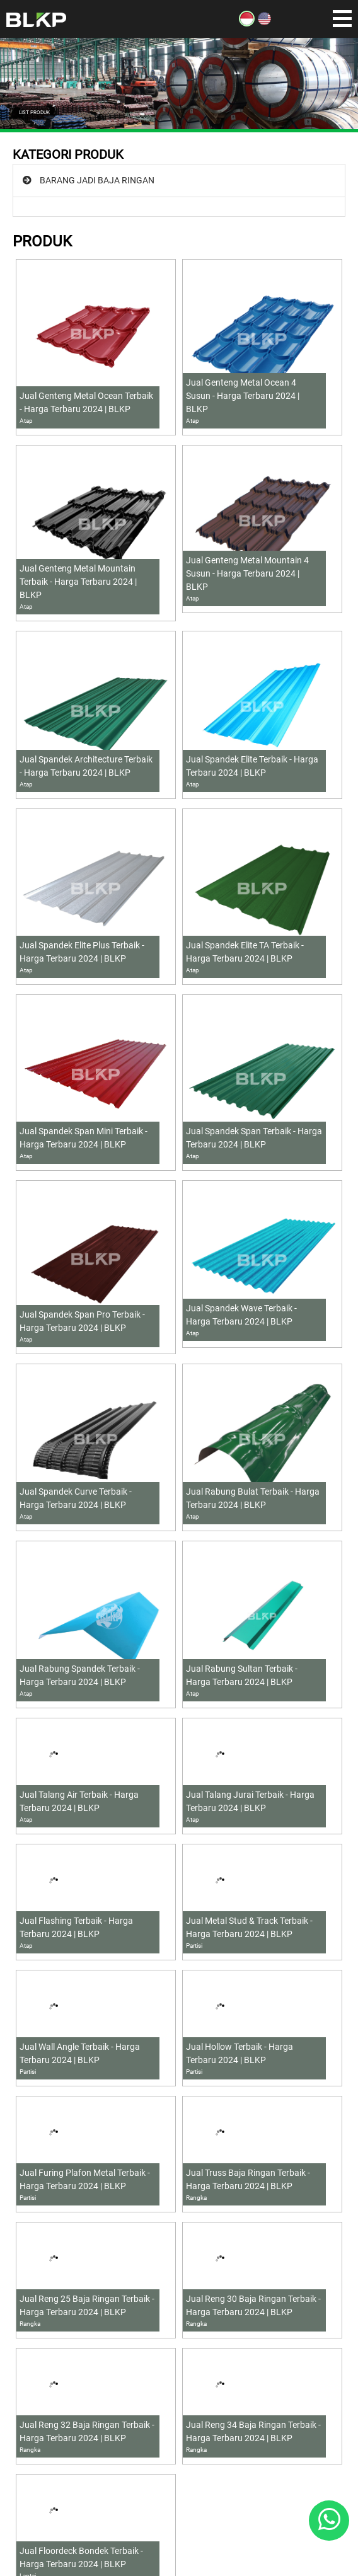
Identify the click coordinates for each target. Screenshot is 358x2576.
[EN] (264, 23)
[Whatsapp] (329, 2520)
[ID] (247, 23)
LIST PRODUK (34, 112)
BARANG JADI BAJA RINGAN (97, 180)
